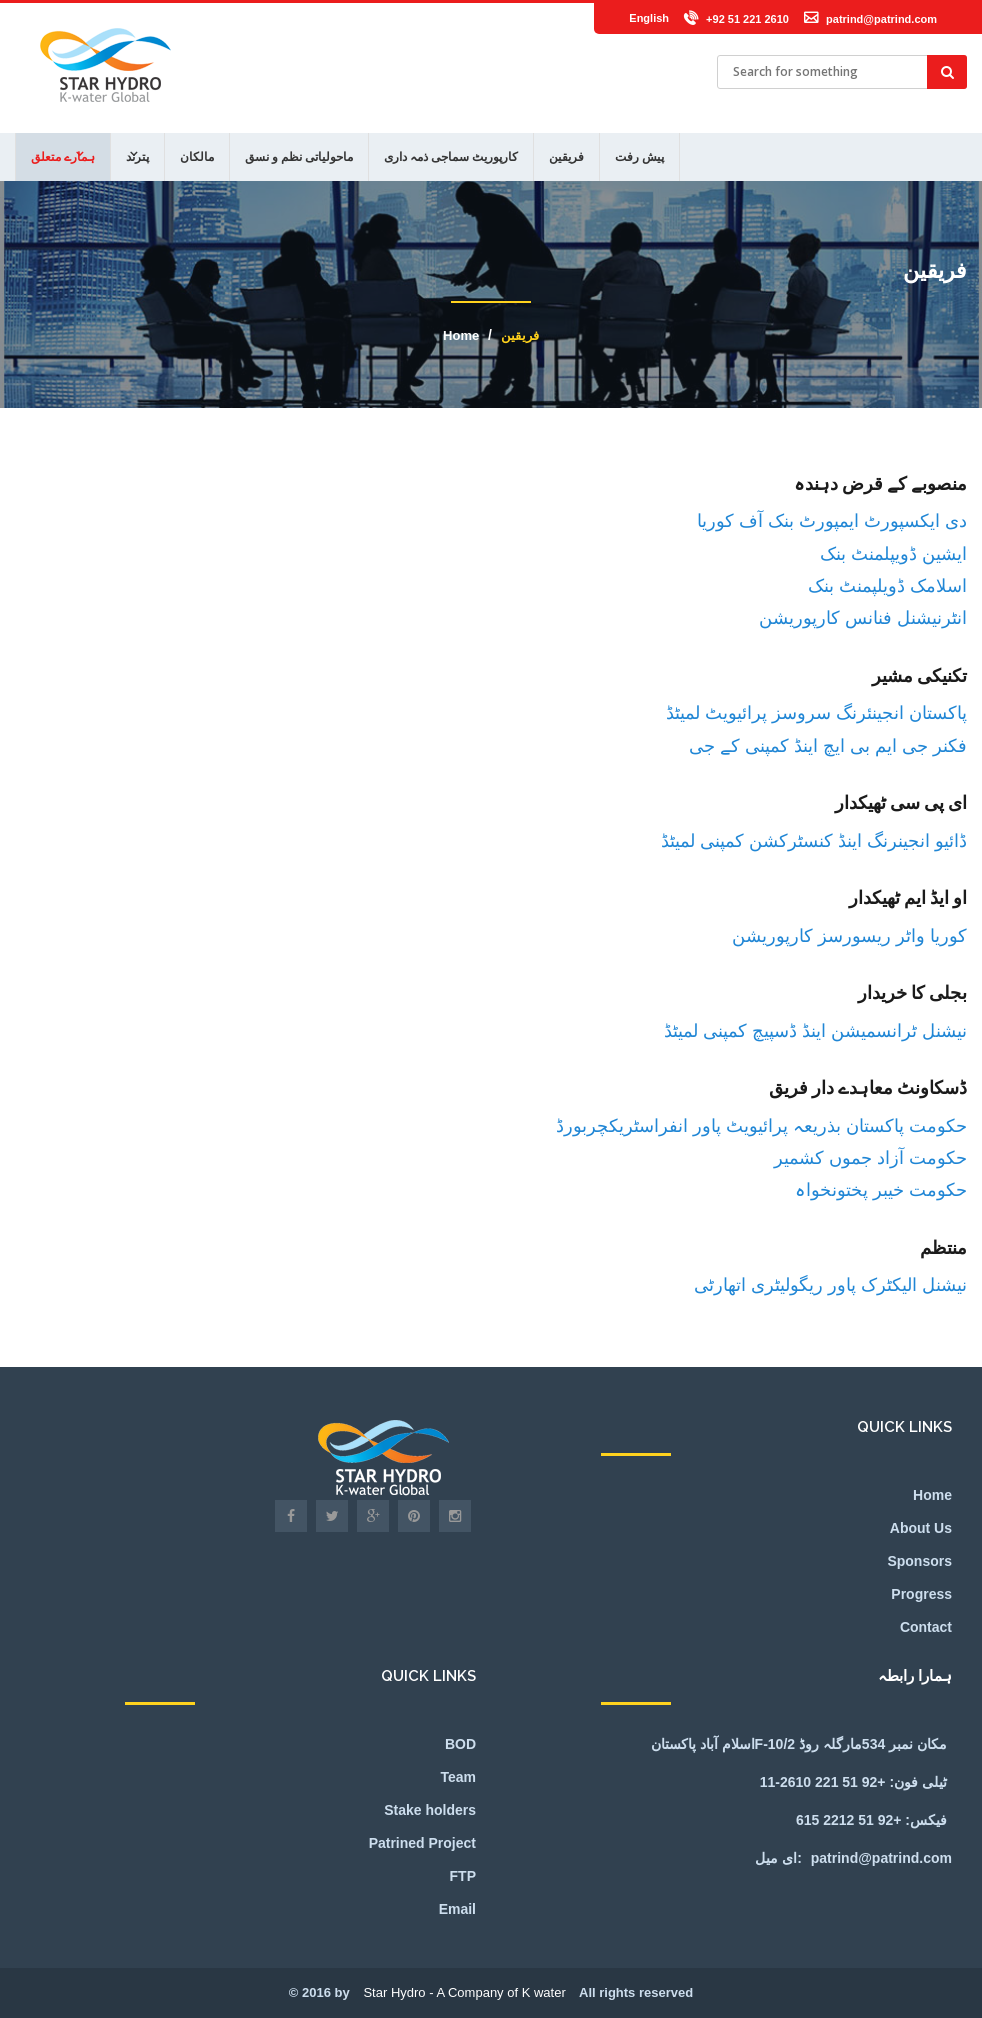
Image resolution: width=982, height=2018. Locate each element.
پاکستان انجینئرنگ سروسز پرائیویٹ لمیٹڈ (816, 712)
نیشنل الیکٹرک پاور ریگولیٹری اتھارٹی (830, 1284)
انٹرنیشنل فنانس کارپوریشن (863, 617)
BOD (460, 1744)
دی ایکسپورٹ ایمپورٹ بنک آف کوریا (832, 520)
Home (461, 335)
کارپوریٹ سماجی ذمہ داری (451, 157)
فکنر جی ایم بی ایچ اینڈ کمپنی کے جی (828, 745)
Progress (921, 1594)
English (649, 18)
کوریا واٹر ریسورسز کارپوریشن (849, 935)
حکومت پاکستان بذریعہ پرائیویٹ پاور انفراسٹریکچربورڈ (761, 1125)
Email (457, 1909)
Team (458, 1777)
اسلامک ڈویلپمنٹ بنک (887, 585)
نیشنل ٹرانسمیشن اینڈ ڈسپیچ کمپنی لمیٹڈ (815, 1030)
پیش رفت (639, 157)
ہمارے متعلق (63, 157)
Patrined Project (422, 1843)
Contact (926, 1627)
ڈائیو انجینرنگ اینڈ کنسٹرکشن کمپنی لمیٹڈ (814, 840)
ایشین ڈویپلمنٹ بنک (893, 553)
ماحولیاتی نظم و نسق (299, 157)
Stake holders (430, 1810)
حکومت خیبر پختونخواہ (881, 1189)
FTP (463, 1876)
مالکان (197, 157)
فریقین (566, 157)
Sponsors (919, 1561)
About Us (921, 1528)
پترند (137, 157)
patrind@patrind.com (881, 19)
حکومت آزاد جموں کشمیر (870, 1157)
